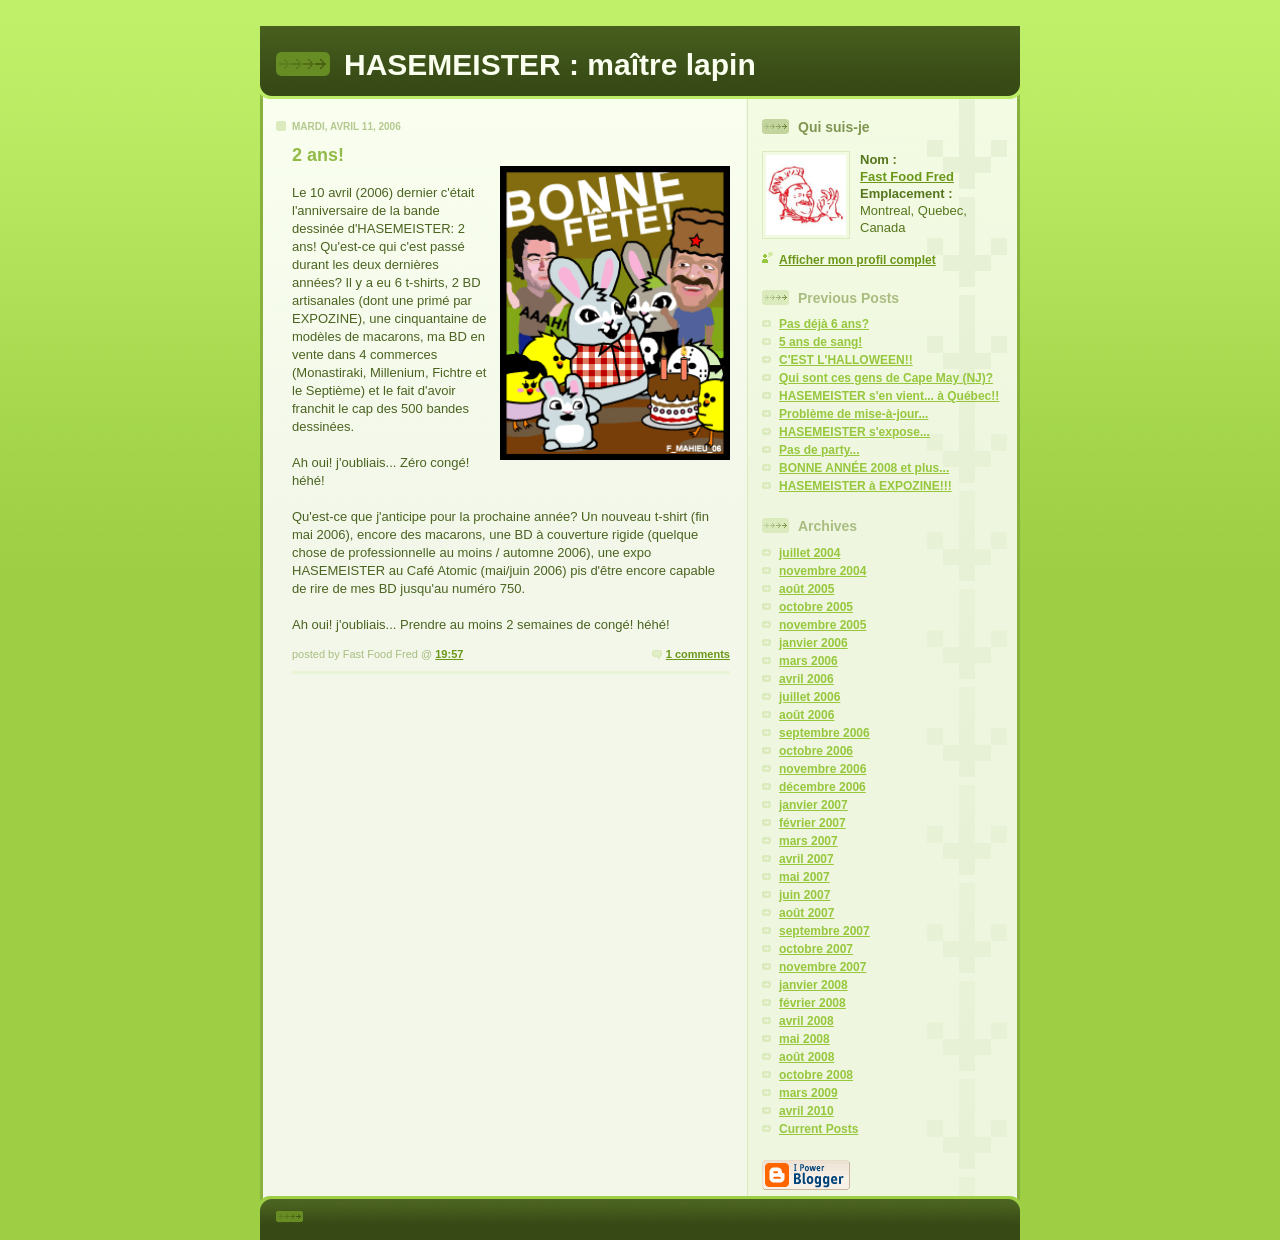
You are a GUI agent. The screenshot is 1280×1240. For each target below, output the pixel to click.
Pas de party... (819, 450)
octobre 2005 (816, 607)
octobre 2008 (816, 1075)
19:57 (449, 654)
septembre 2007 (824, 931)
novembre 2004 (822, 571)
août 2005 (806, 589)
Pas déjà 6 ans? (824, 324)
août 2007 (806, 913)
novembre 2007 (822, 967)
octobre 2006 (816, 751)
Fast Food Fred (907, 176)
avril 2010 (806, 1111)
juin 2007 (804, 895)
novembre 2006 (822, 769)
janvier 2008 (813, 985)
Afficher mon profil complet (857, 260)
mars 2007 (808, 841)
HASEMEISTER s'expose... (854, 432)
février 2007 (812, 823)
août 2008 (806, 1057)
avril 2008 (806, 1021)
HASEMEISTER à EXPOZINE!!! (865, 486)
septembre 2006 (824, 733)
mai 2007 (804, 877)
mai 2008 (804, 1039)
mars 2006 (808, 661)
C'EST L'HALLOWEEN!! (846, 360)
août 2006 (806, 715)
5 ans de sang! (820, 342)
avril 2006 (806, 679)
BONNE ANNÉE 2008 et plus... (864, 468)
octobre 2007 (816, 949)
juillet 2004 (809, 553)
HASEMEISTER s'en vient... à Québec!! (889, 396)
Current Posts (818, 1129)
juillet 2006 (809, 697)
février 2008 (812, 1003)
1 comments (698, 654)
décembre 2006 (822, 787)
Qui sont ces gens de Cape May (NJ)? (886, 378)
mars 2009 (808, 1093)
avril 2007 (806, 859)
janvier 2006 (813, 643)
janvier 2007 (813, 805)
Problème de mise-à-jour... (853, 414)
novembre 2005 (822, 625)
